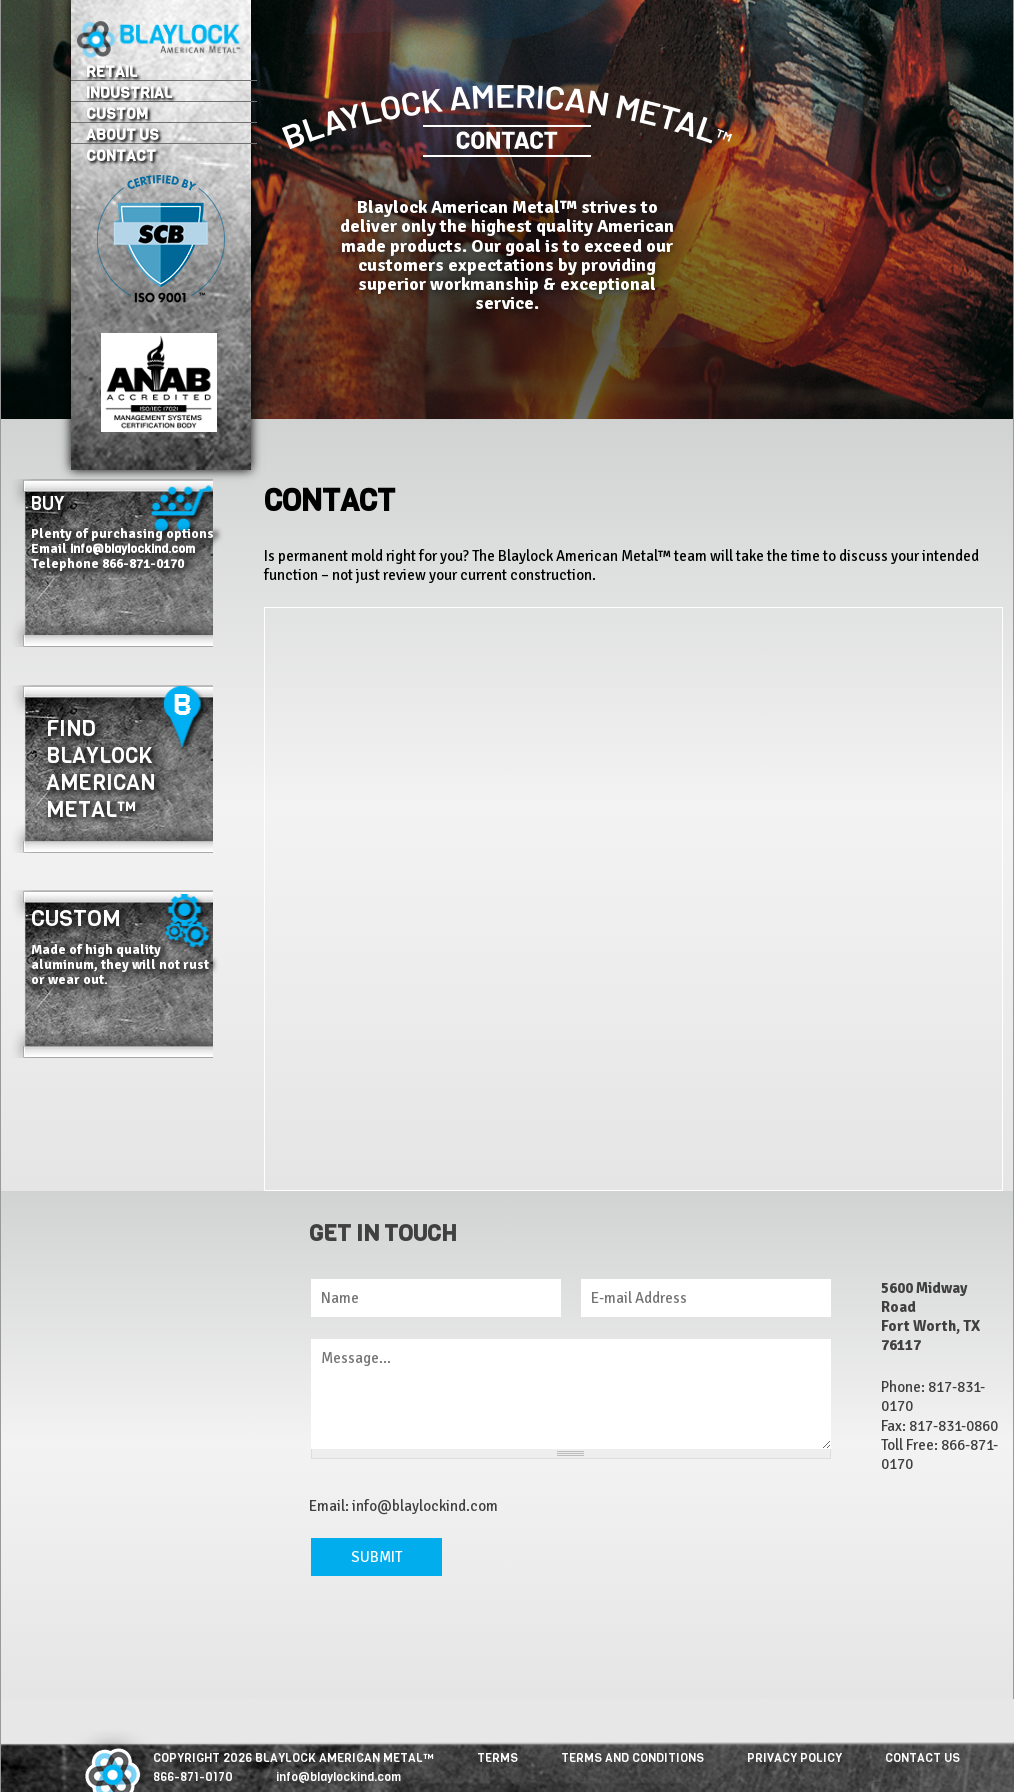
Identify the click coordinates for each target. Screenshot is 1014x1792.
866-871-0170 (193, 1777)
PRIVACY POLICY (794, 1758)
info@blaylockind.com (132, 549)
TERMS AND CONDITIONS (632, 1758)
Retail (111, 71)
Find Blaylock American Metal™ (100, 769)
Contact (121, 155)
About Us (122, 134)
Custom (117, 113)
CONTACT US (922, 1758)
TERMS (497, 1758)
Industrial (129, 92)
